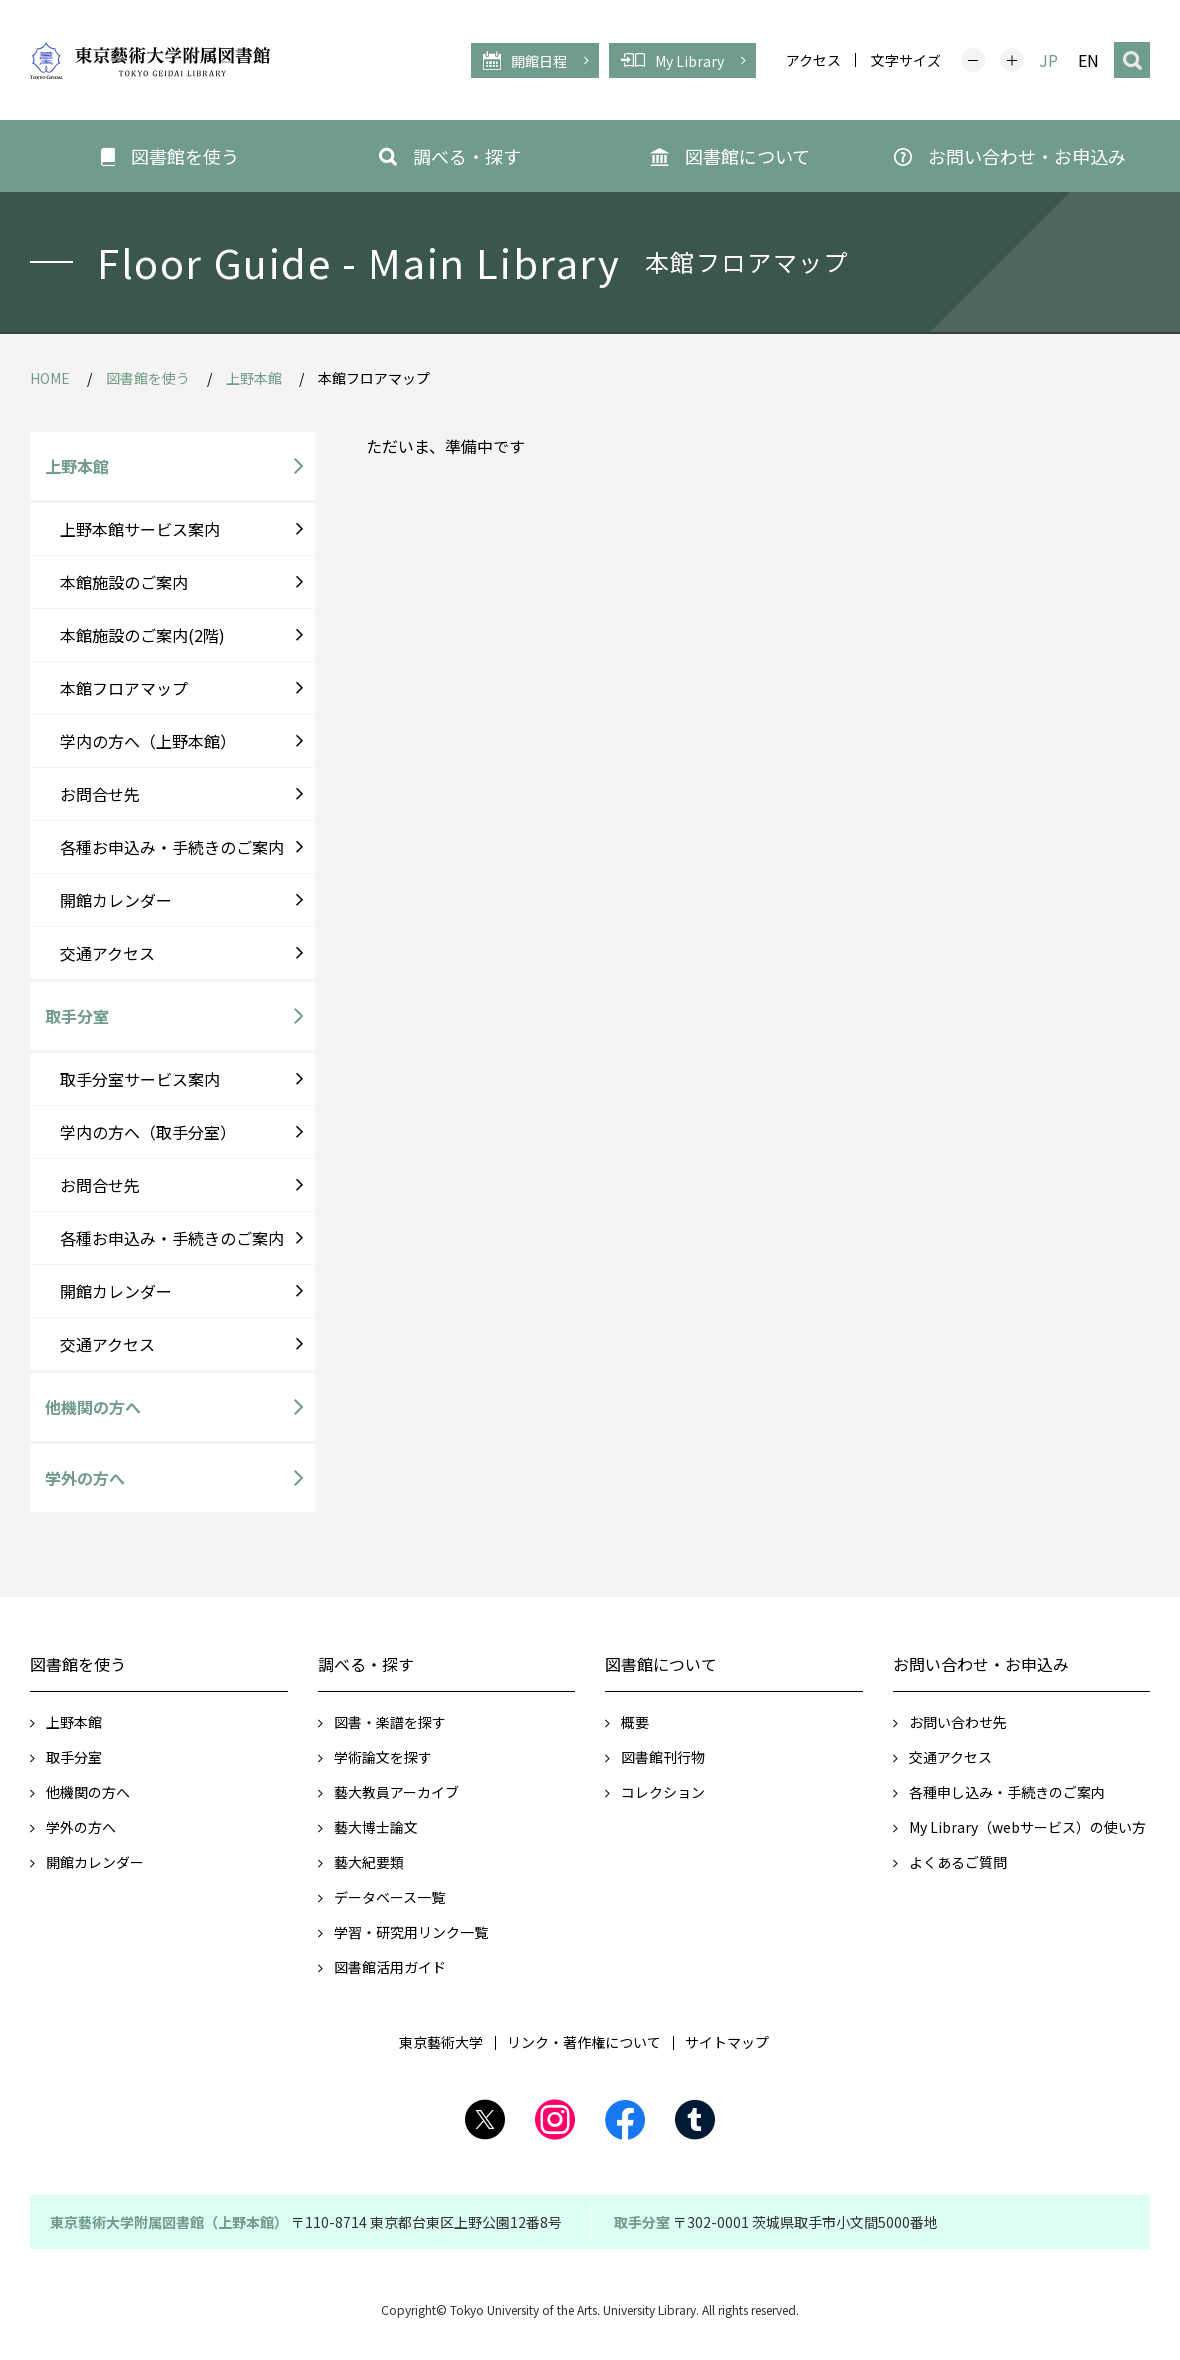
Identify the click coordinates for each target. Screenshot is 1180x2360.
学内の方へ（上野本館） (148, 741)
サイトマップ (727, 2042)
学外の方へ (85, 1478)
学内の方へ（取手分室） (148, 1132)
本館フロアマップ (124, 688)
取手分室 (77, 1016)
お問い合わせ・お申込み (981, 1664)
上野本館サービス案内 (140, 529)
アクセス (813, 60)
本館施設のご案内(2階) (142, 635)
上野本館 (77, 466)
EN (1088, 60)
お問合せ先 (100, 794)
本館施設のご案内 (124, 582)
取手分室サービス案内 (140, 1079)
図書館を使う (78, 1664)
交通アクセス (107, 953)
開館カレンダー (116, 900)
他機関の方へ (93, 1407)
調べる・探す (366, 1664)
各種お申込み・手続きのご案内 (172, 847)
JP (1048, 60)
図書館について (661, 1664)
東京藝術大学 (441, 2042)
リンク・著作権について (584, 2042)
